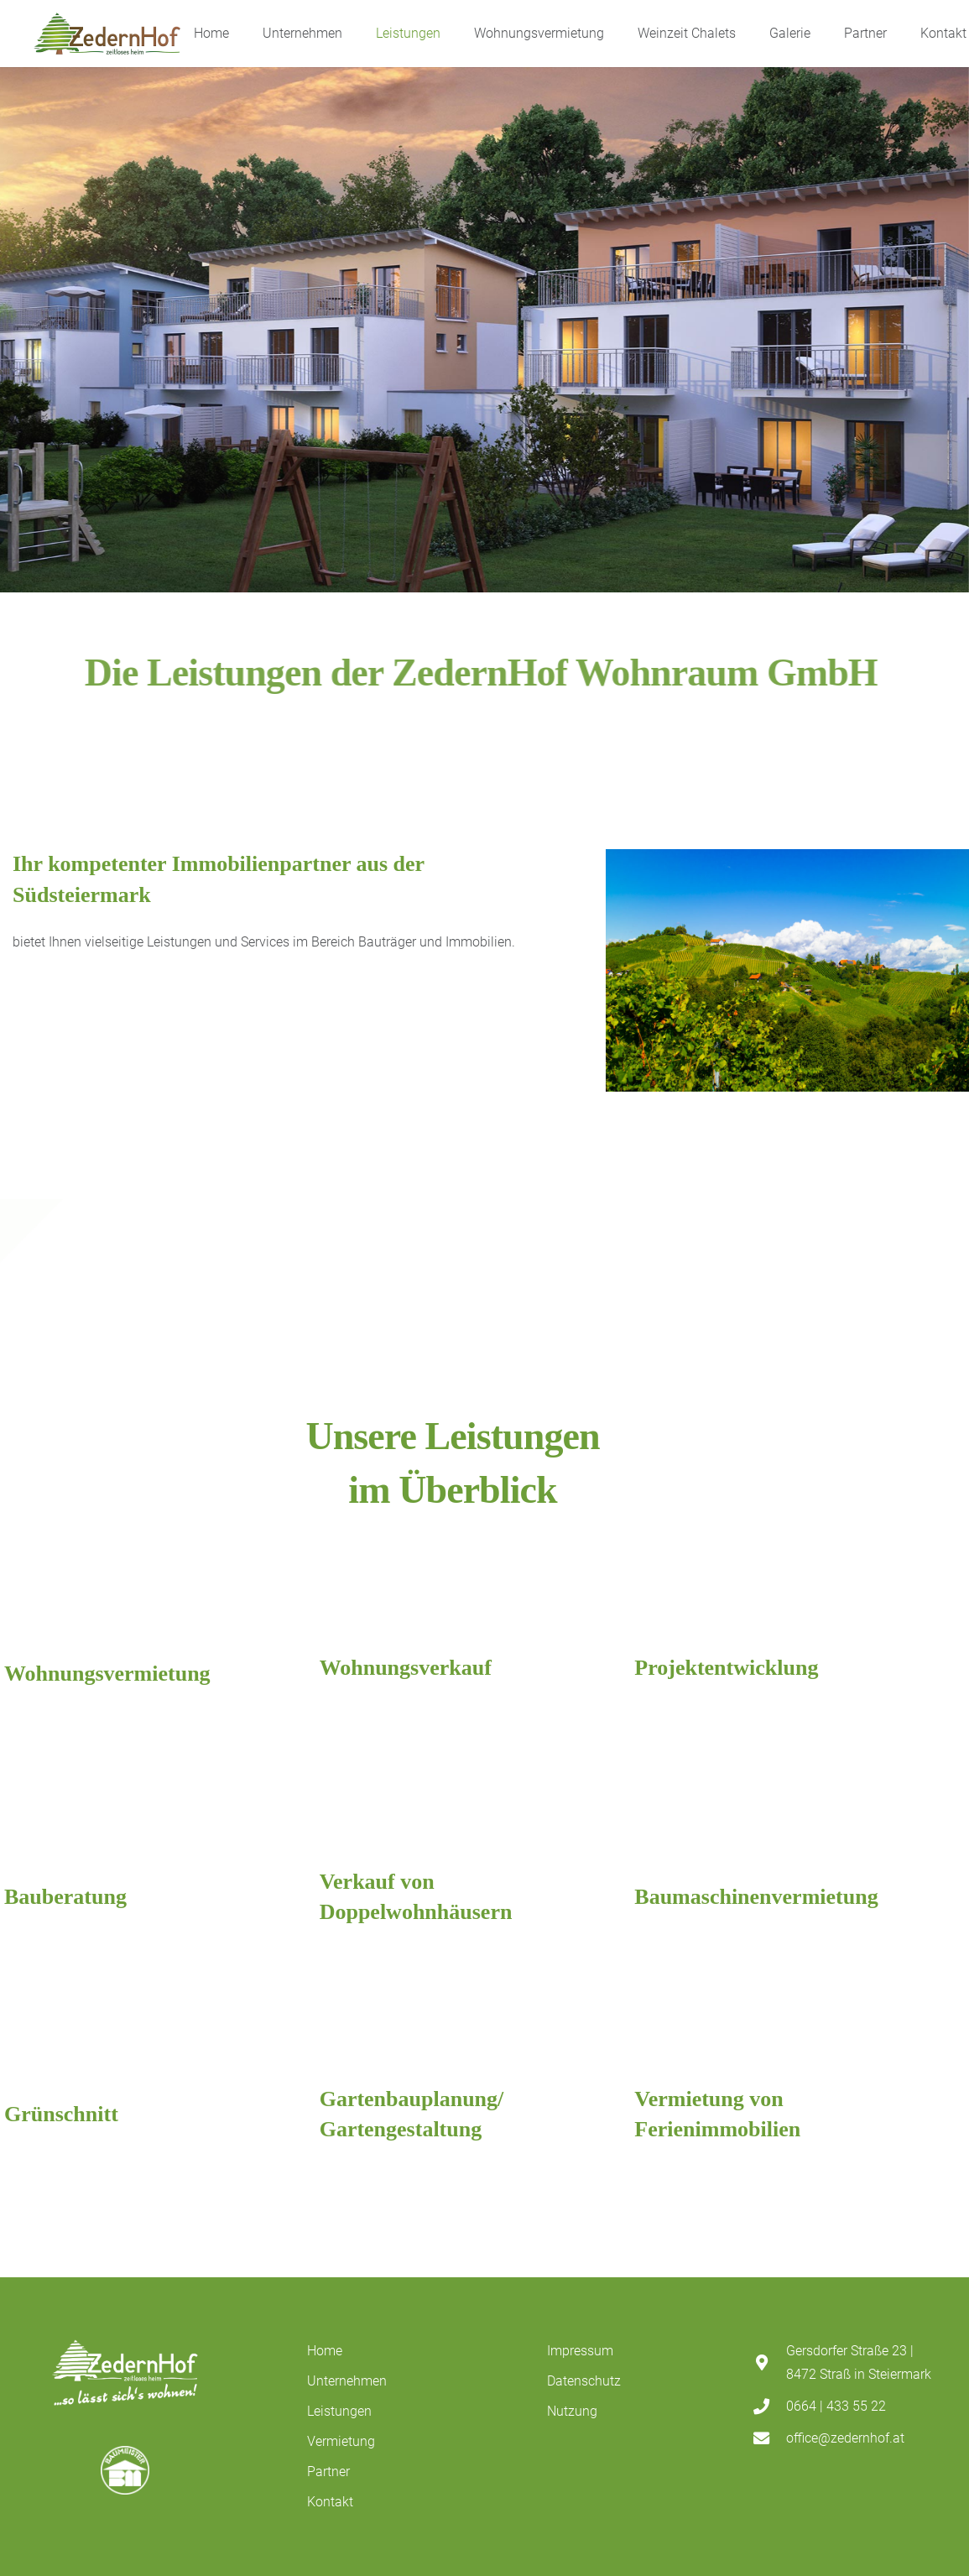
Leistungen (339, 2411)
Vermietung (341, 2441)
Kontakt (330, 2502)
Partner (328, 2472)
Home (324, 2351)
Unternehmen (347, 2381)
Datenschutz (584, 2381)
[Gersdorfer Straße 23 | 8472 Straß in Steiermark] (769, 2362)
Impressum (580, 2351)
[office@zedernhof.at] (769, 2438)
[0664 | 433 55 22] (769, 2406)
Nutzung (572, 2411)
